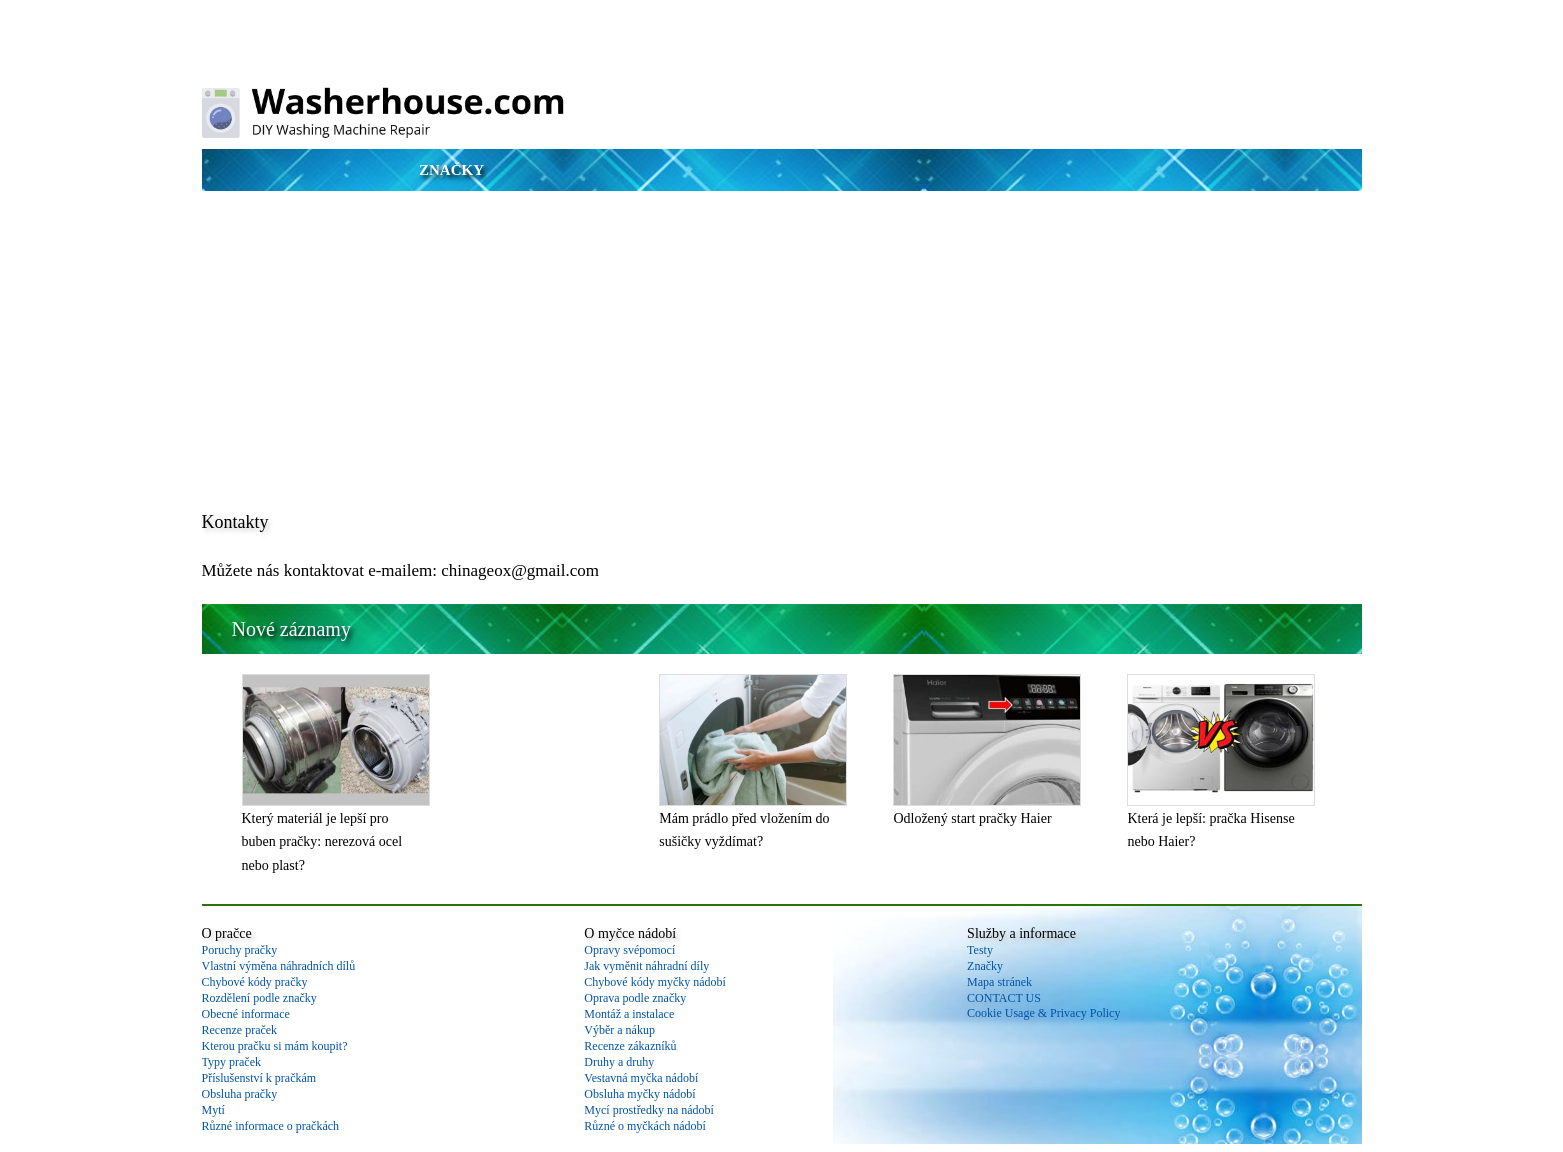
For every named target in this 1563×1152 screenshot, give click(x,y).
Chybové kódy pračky (255, 982)
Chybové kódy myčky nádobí (655, 982)
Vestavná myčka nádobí (641, 1078)
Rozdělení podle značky (259, 998)
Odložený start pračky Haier (972, 818)
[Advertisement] (782, 352)
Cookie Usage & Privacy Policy (1043, 1013)
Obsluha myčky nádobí (639, 1094)
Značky (451, 170)
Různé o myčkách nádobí (645, 1126)
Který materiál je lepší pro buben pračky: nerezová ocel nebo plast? (322, 842)
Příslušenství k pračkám (259, 1078)
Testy (980, 950)
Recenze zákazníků (630, 1046)
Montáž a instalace (629, 1014)
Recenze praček (240, 1030)
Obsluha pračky (240, 1094)
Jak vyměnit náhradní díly (646, 966)
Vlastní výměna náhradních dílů (279, 966)
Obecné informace (246, 1014)
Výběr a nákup (619, 1030)
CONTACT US (1004, 998)
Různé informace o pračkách (271, 1126)
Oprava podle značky (635, 998)
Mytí (213, 1110)
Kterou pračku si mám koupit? (275, 1046)
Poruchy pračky (240, 950)
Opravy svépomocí (629, 950)
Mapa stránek (999, 982)
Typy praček (231, 1062)
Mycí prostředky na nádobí (649, 1110)
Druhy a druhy (619, 1062)
